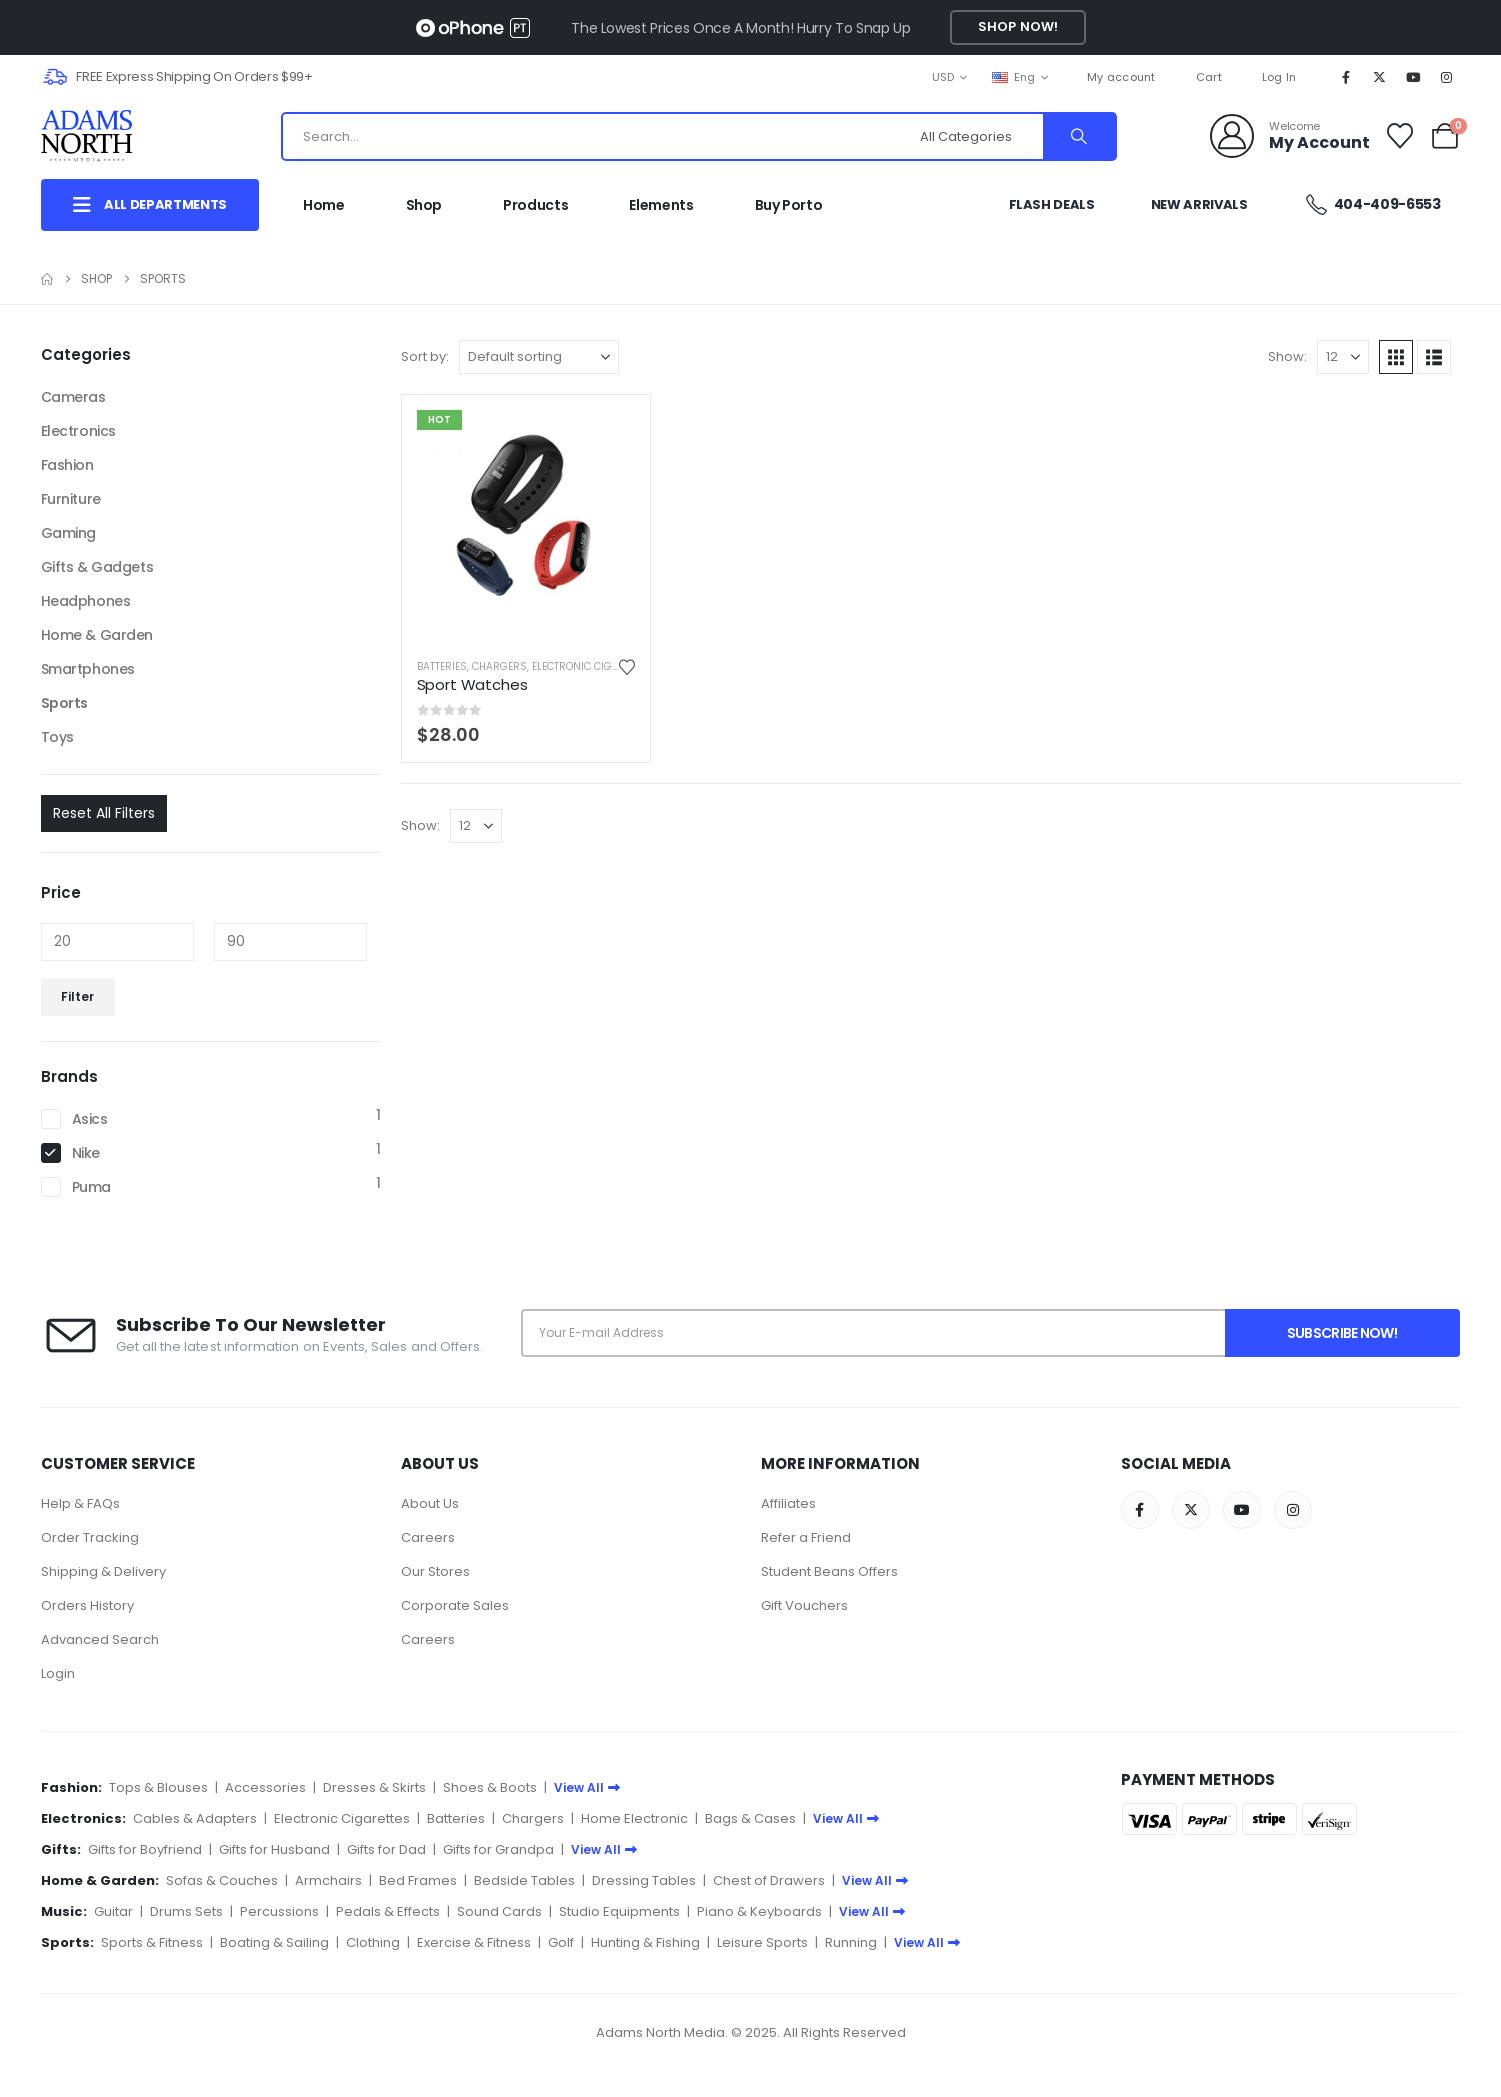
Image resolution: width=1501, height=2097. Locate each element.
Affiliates (788, 1503)
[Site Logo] (107, 136)
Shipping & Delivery (103, 1571)
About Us (430, 1503)
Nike (86, 1153)
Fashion (67, 465)
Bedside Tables (524, 1880)
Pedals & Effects (388, 1911)
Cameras (73, 397)
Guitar (113, 1911)
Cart (1209, 77)
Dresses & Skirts (374, 1787)
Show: (1287, 356)
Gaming (68, 533)
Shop (424, 205)
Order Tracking (90, 1537)
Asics (90, 1119)
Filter (77, 996)
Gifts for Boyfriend (145, 1849)
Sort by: (425, 356)
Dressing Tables (644, 1880)
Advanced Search (100, 1639)
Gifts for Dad (386, 1849)
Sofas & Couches (222, 1880)
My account (1121, 77)
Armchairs (328, 1880)
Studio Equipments (619, 1911)
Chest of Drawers (769, 1880)
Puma (91, 1187)
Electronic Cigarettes (592, 666)
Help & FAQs (80, 1503)
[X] (1379, 77)
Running (851, 1942)
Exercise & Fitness (474, 1942)
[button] (1396, 357)
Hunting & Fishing (645, 1942)
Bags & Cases (750, 1818)
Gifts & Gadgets (97, 567)
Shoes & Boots (490, 1787)
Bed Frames (418, 1880)
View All (587, 1787)
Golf (561, 1942)
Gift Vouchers (804, 1605)
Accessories (265, 1787)
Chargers (499, 666)
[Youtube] (1413, 77)
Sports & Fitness (152, 1942)
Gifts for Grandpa (498, 1849)
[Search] (1079, 136)
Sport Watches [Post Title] (472, 684)
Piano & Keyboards (759, 1911)
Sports (64, 703)
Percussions (279, 1911)
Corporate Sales (455, 1605)
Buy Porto (789, 205)
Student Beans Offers (829, 1571)
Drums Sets (186, 1911)
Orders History (87, 1605)
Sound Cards (499, 1911)
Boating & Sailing (274, 1942)
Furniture (71, 499)
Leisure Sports (762, 1942)
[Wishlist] (1399, 136)
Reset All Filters (104, 813)
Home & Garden (97, 635)
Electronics (78, 431)
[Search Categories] (979, 136)
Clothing (373, 1942)
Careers (428, 1537)
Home (324, 205)
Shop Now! (1018, 26)
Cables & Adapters (195, 1818)
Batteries (442, 666)
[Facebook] (1346, 77)
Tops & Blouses (158, 1787)
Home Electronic (634, 1818)
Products (535, 205)
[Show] (1343, 357)
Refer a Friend (806, 1537)
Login (58, 1673)
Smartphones (88, 669)
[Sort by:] (539, 357)
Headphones (86, 601)
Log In (1279, 77)
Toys (57, 737)
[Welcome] (1290, 136)
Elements (661, 205)
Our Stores (435, 1571)
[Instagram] (1446, 77)
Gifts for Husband (274, 1849)
